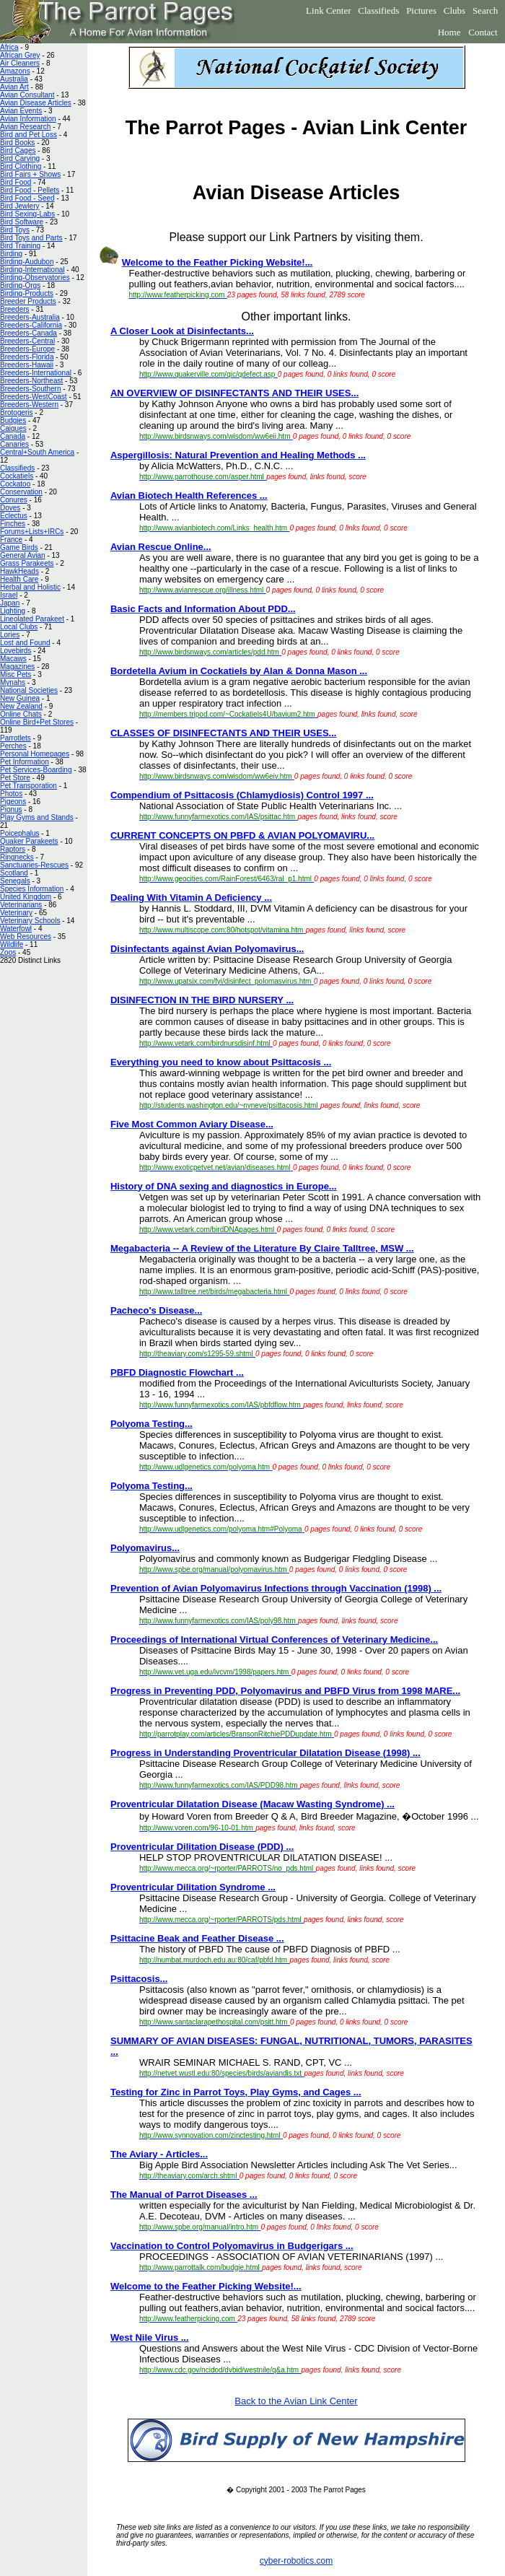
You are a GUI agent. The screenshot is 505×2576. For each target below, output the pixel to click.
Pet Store (15, 778)
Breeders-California (31, 325)
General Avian (22, 555)
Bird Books (17, 143)
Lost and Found (25, 643)
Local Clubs (19, 627)
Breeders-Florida (26, 357)
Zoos (8, 952)
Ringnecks (17, 857)
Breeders (15, 309)
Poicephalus (19, 833)
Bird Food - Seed (27, 198)
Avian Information (28, 119)
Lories (9, 635)
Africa (9, 47)
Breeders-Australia (30, 317)
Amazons (15, 71)
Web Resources (25, 936)
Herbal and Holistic (30, 587)
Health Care (19, 579)
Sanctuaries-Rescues (34, 865)
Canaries (14, 444)
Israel (8, 595)
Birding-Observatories (35, 277)
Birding (11, 254)
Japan (9, 603)
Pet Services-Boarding (36, 770)
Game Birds (19, 547)
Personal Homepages (34, 754)
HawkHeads (19, 571)
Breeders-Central (27, 341)
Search (485, 10)
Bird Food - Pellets (29, 190)
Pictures (421, 10)
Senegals (15, 881)
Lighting (12, 611)
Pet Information (24, 762)
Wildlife (11, 944)
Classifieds (378, 10)
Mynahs (12, 682)
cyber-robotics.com (296, 2561)
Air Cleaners (20, 63)
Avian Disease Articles (35, 103)
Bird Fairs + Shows (30, 174)
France (11, 539)
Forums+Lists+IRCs (31, 532)
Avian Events (21, 111)
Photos (11, 794)
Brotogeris (16, 412)
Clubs (454, 10)
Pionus (11, 809)
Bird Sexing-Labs (27, 214)
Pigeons (13, 801)
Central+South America (37, 452)
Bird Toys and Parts (31, 238)
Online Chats (21, 714)
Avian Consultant (27, 95)
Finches (12, 524)
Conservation (21, 492)
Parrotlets (15, 738)
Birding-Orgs (20, 285)
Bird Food (15, 182)
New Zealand (21, 706)
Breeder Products (28, 301)
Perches (13, 746)
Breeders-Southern (30, 389)
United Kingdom (25, 897)
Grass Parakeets (26, 563)
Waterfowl (16, 929)
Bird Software (21, 222)
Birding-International (32, 270)
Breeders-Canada (28, 333)
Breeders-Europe (27, 349)
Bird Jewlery (19, 206)
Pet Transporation (28, 786)
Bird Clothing (20, 166)
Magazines (17, 667)
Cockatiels (16, 476)
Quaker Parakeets (29, 841)
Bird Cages (17, 150)
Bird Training (20, 246)
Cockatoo (15, 484)
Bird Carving (20, 158)
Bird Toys (15, 230)
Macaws (13, 659)
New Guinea (20, 698)
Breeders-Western (29, 405)
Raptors (12, 849)
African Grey (20, 55)
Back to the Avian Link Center (295, 2401)
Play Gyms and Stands (37, 817)
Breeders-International (35, 373)
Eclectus (13, 516)
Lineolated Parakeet (32, 619)
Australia (14, 79)
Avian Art (14, 87)
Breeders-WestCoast (33, 397)
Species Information (31, 889)
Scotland (14, 873)
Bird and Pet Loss (28, 135)
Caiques (13, 428)
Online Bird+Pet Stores (37, 722)
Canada (12, 436)
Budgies (13, 420)
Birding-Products (26, 293)
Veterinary (16, 913)
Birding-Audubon (27, 262)
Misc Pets (15, 674)
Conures (13, 500)
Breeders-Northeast (31, 381)
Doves (10, 508)
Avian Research (25, 127)
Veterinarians (21, 905)
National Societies (29, 690)
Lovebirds (15, 651)
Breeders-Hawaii (26, 365)
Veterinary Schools (30, 921)
